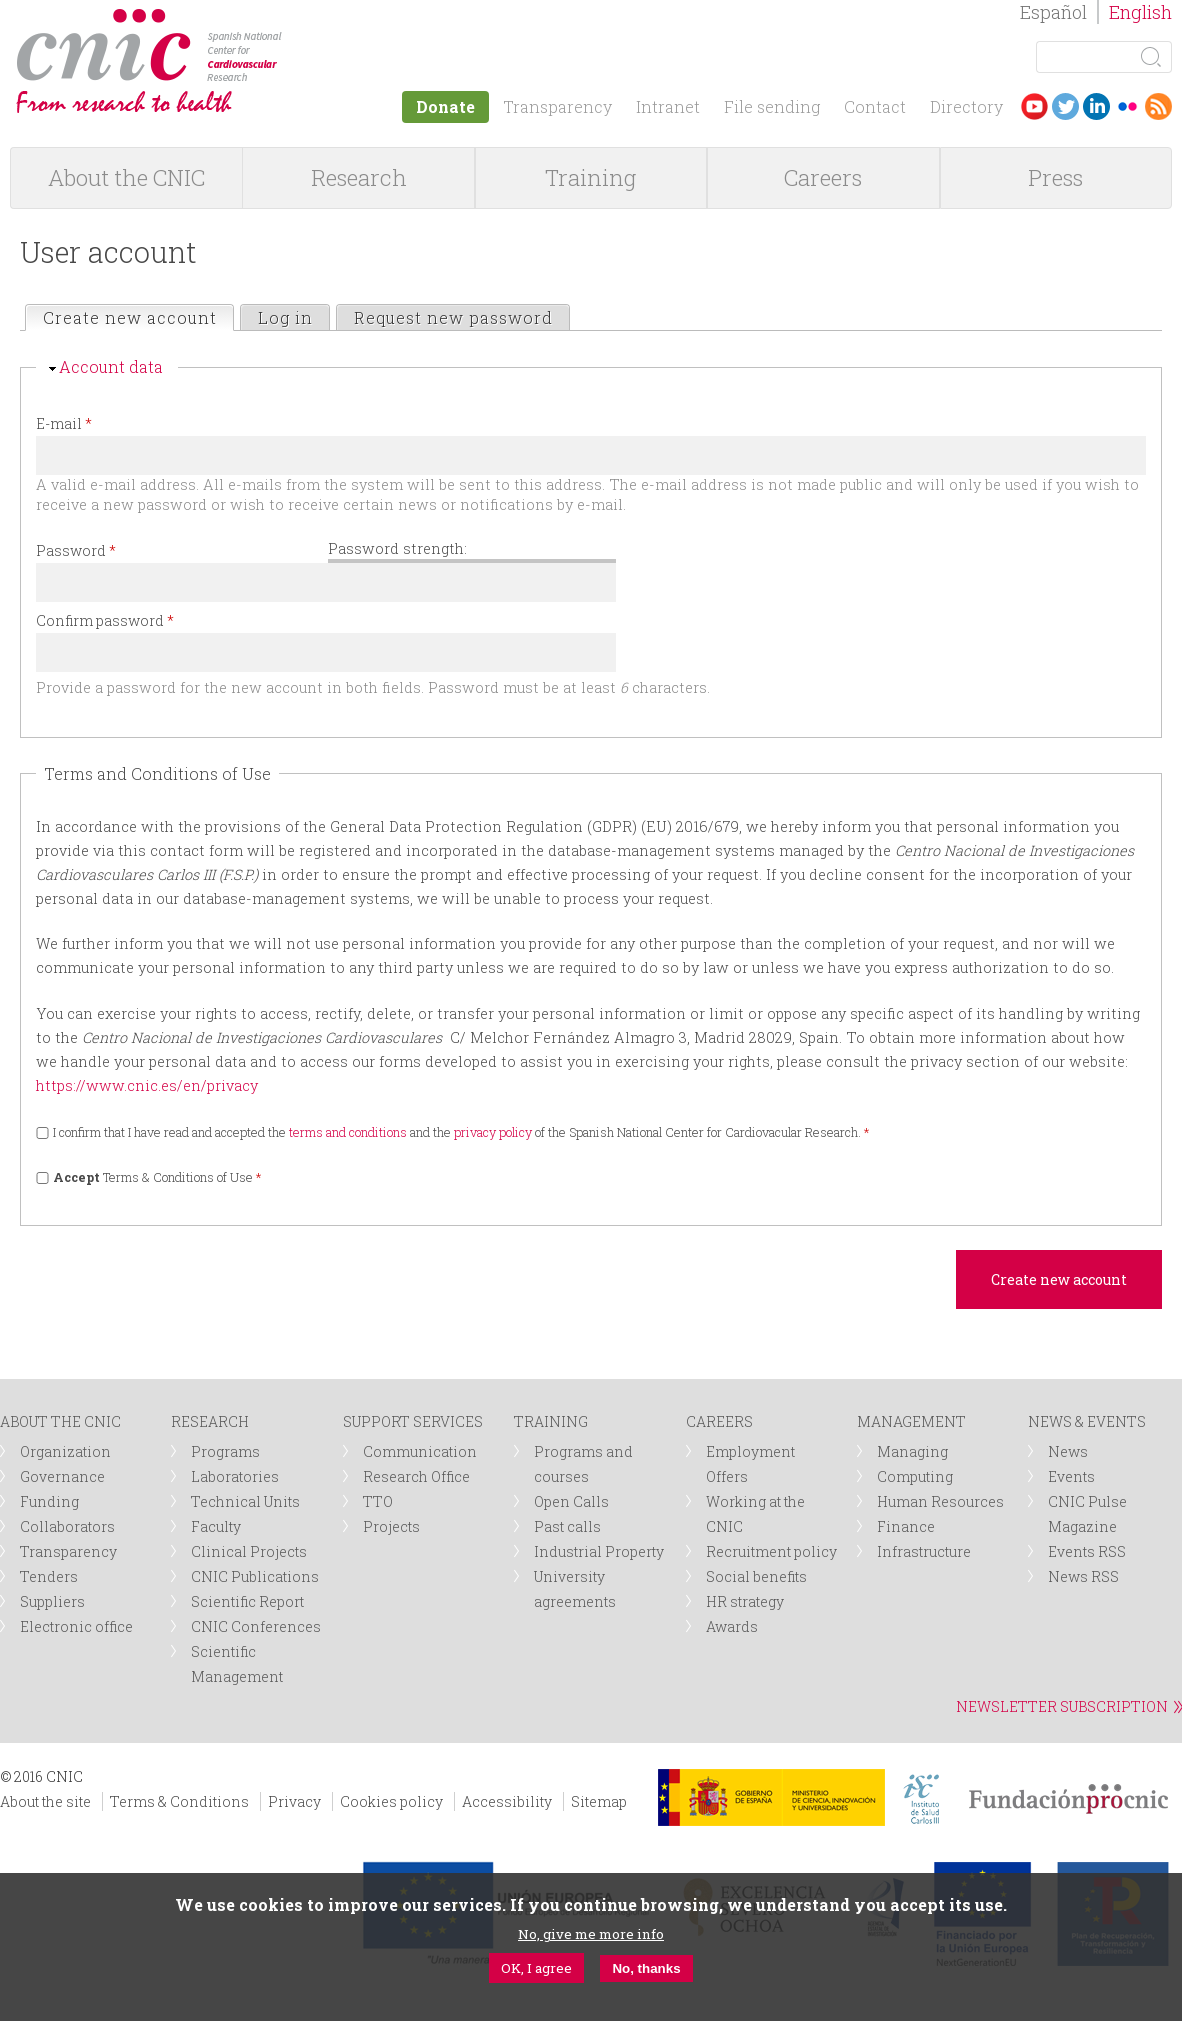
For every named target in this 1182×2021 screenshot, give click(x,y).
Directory (966, 106)
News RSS (1083, 1576)
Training (590, 177)
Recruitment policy (771, 1551)
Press (1055, 177)
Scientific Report (247, 1601)
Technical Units (245, 1501)
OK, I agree (536, 1968)
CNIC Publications (255, 1576)
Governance (62, 1476)
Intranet (668, 106)
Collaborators (67, 1526)
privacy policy (493, 1132)
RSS (1158, 106)
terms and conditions (348, 1132)
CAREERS (719, 1421)
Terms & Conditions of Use (157, 1177)
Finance (906, 1526)
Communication (420, 1451)
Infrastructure (924, 1551)
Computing (915, 1476)
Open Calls (571, 1501)
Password (76, 550)
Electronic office (76, 1626)
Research (359, 177)
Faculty (216, 1526)
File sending (772, 106)
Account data (111, 366)
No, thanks (646, 1968)
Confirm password (105, 620)
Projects (391, 1526)
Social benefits (756, 1576)
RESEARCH (210, 1421)
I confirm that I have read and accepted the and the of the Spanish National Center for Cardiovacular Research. (461, 1132)
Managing (912, 1451)
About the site (45, 1801)
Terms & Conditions (179, 1801)
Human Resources (940, 1501)
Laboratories (235, 1476)
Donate (445, 106)
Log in (285, 317)
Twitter (1065, 106)
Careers (823, 177)
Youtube (1034, 106)
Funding (49, 1501)
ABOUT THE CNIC (60, 1421)
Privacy (294, 1801)
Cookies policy (391, 1801)
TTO (378, 1501)
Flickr (1127, 106)
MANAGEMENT (911, 1421)
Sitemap (599, 1801)
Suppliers (52, 1601)
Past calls (567, 1526)
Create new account (138, 317)
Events (1071, 1476)
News (1068, 1451)
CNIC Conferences (256, 1626)
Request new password (453, 317)
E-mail (64, 423)
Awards (732, 1626)
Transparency (557, 106)
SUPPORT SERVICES (413, 1421)
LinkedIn (1096, 106)
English (1140, 12)
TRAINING (551, 1421)
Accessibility (507, 1801)
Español (1053, 12)
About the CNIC (126, 177)
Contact (875, 106)
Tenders (49, 1576)
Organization (65, 1451)
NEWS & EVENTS (1087, 1421)
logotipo (296, 18)
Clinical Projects (249, 1551)
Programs (225, 1451)
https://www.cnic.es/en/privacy (147, 1085)
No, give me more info (591, 1934)
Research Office (416, 1476)
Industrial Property (599, 1551)
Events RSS (1087, 1551)
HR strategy (745, 1601)
